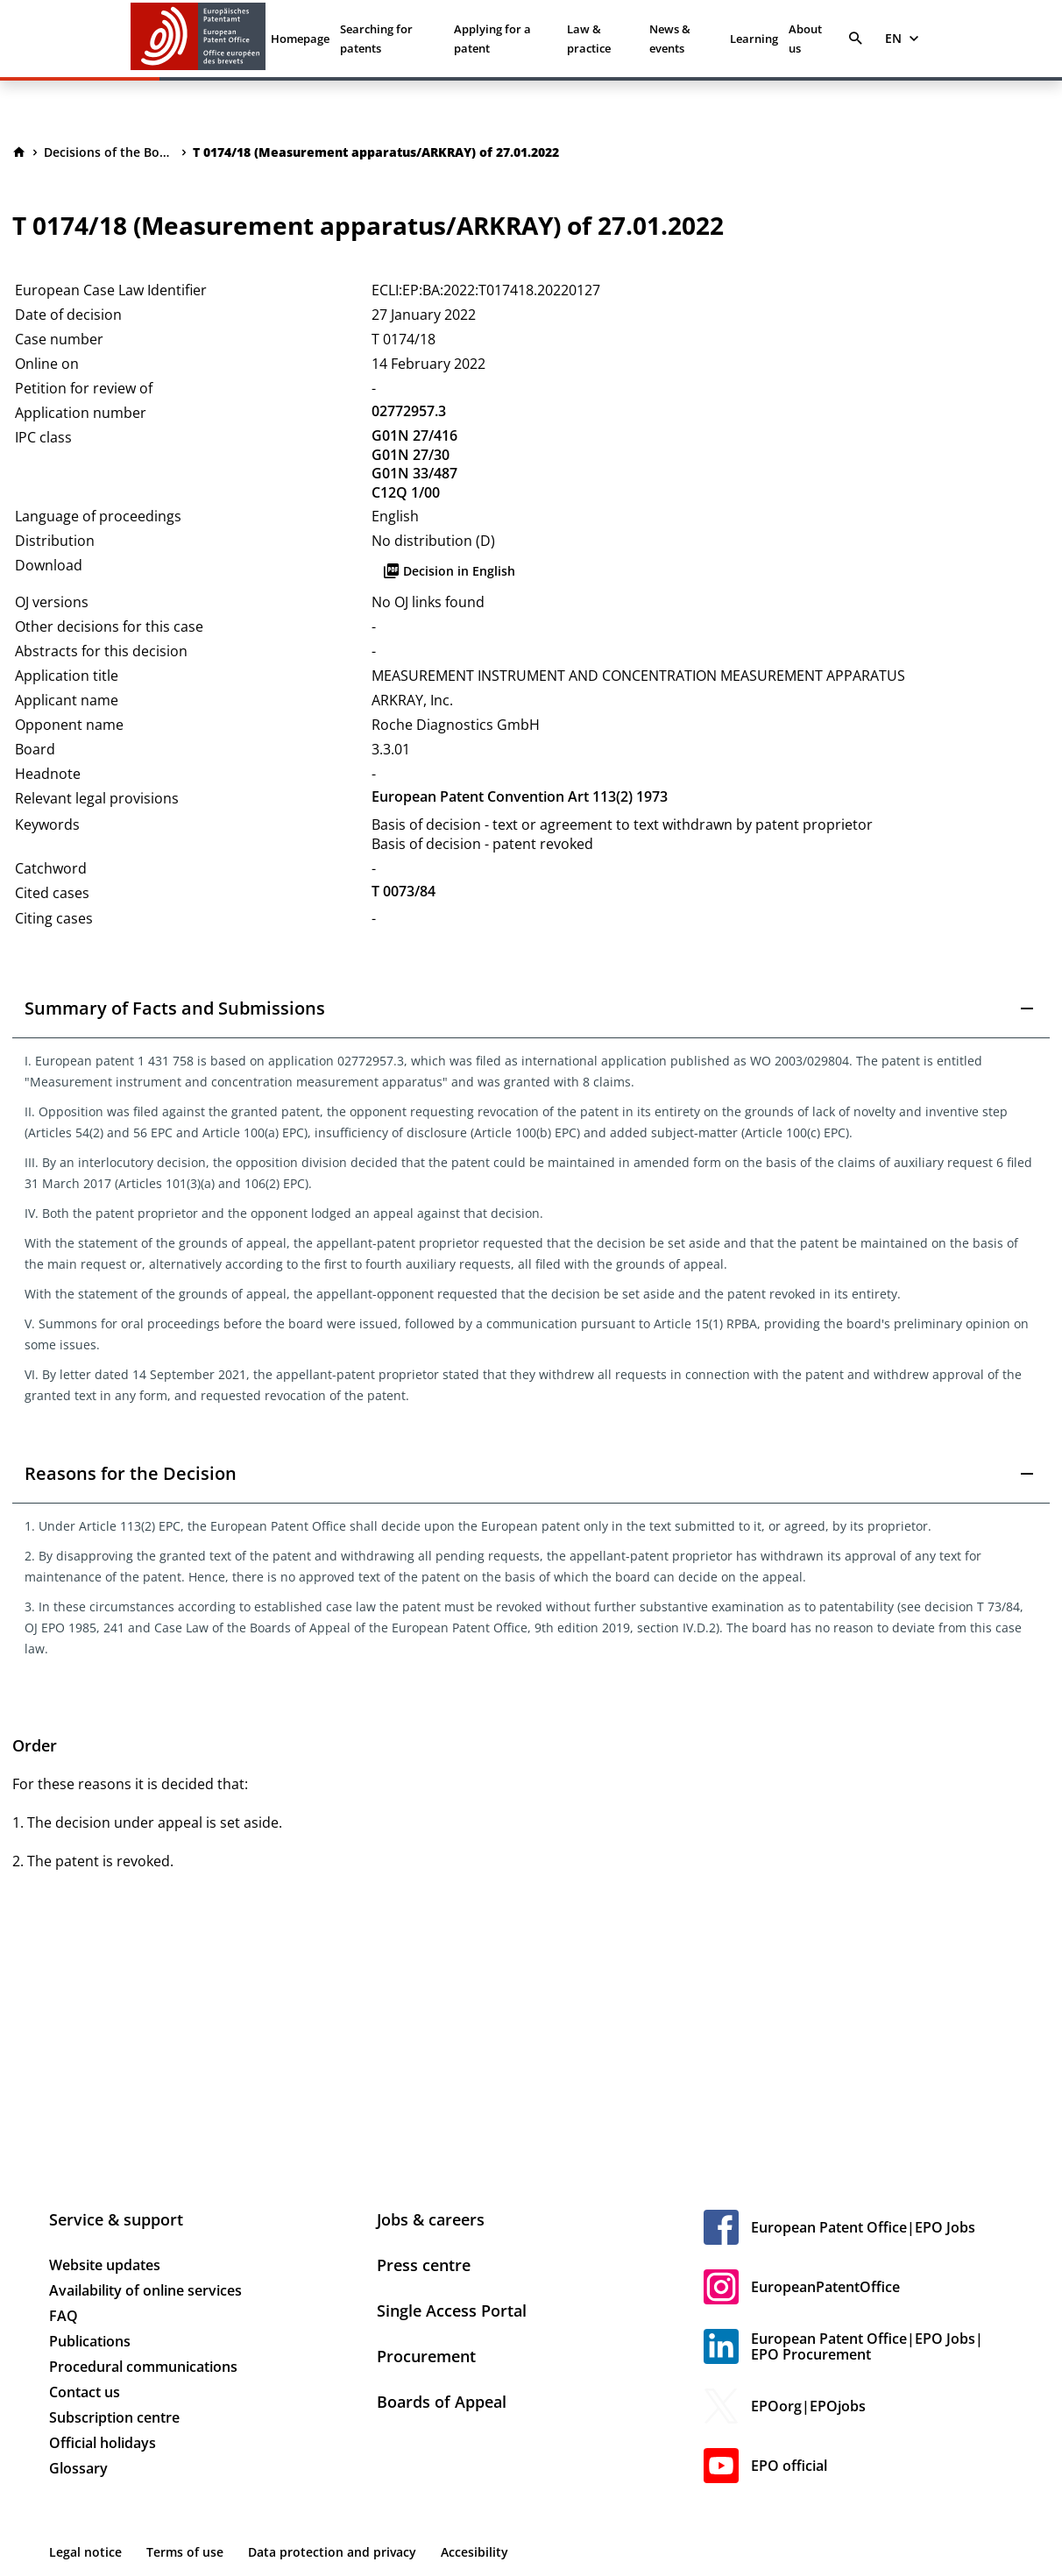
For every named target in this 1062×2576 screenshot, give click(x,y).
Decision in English (448, 571)
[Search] (856, 39)
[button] (531, 1008)
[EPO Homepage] (198, 38)
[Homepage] (19, 152)
